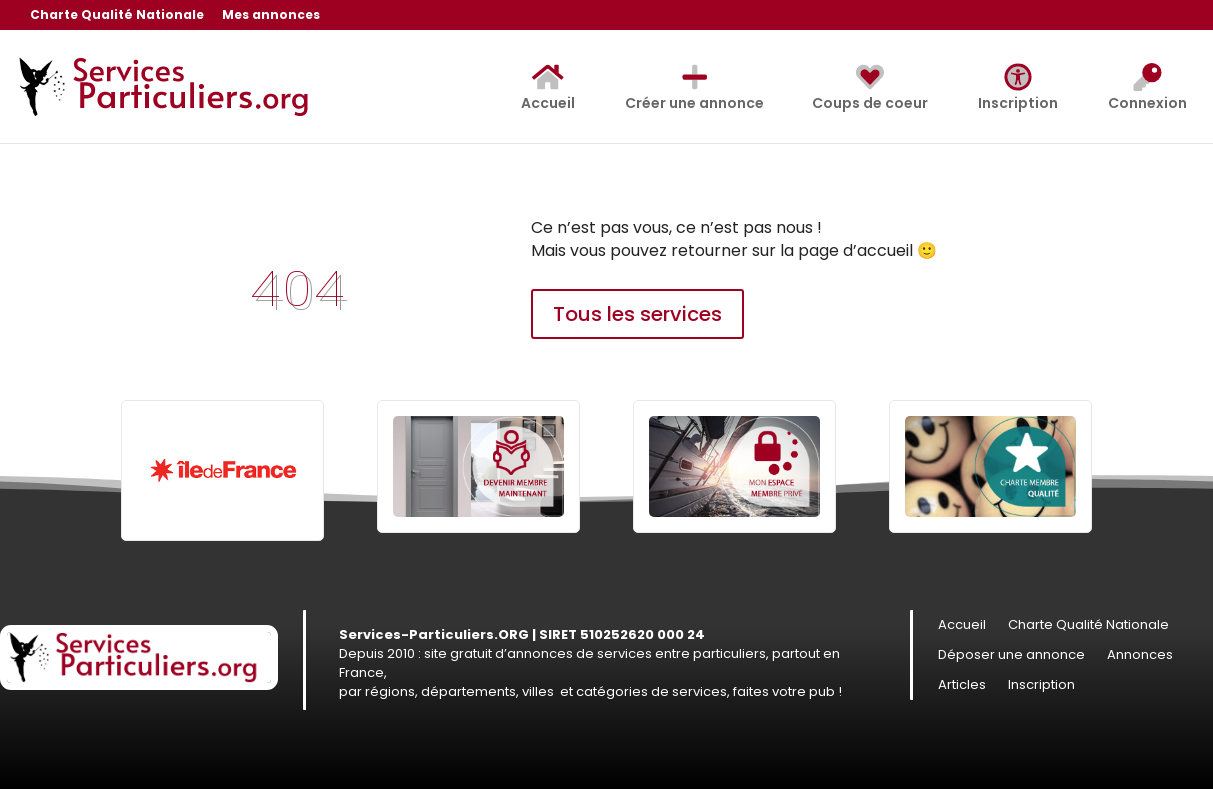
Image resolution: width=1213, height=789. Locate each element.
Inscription (1018, 88)
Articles (962, 686)
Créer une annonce (695, 88)
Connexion (1147, 88)
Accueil (548, 88)
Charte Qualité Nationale (117, 16)
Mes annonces (271, 16)
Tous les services (637, 314)
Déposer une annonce (1011, 656)
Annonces (1140, 656)
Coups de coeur (870, 88)
